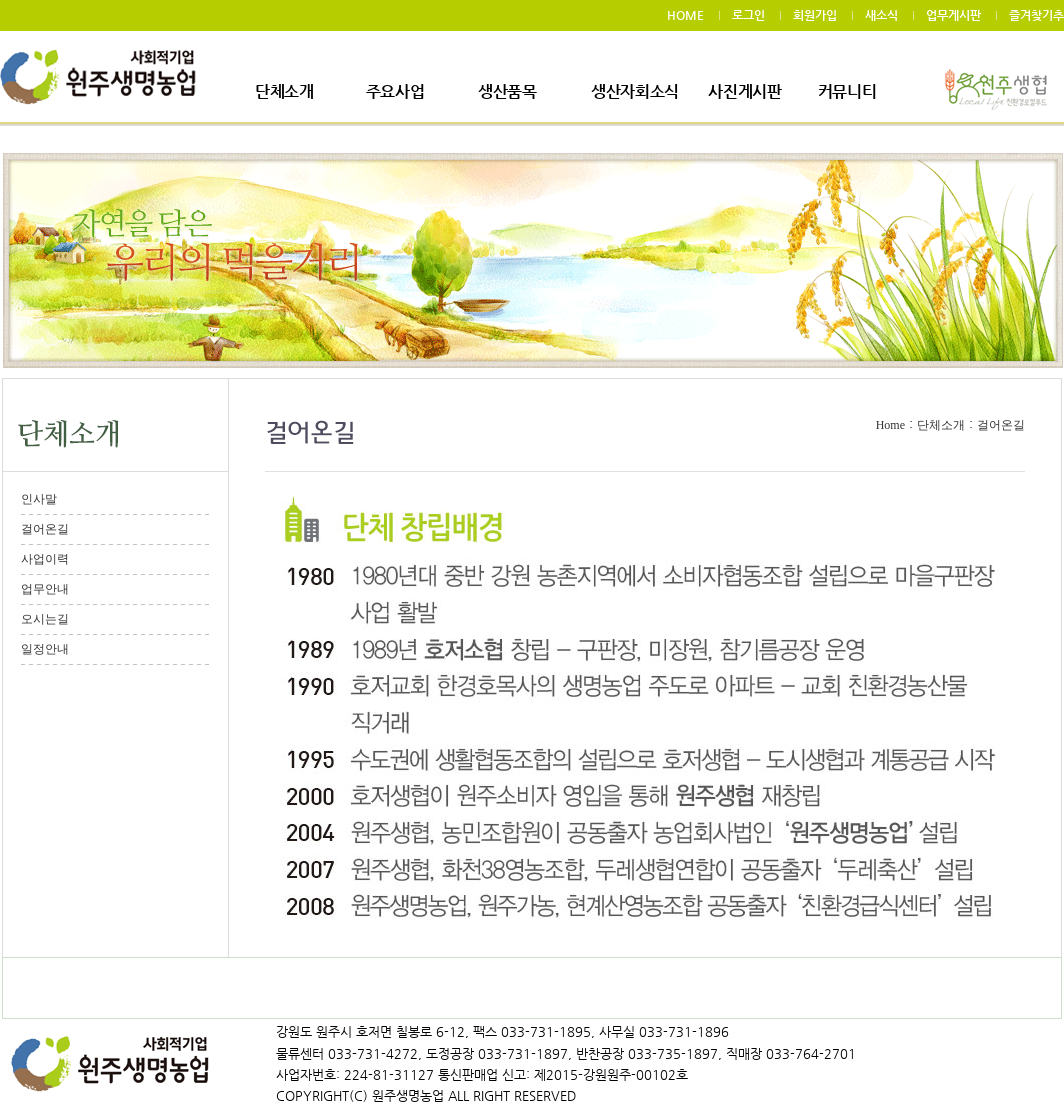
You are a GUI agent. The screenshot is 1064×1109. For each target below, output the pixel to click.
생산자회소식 (635, 91)
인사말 (39, 499)
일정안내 (45, 649)
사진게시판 (744, 91)
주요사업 (395, 91)
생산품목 (507, 91)
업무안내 (45, 589)
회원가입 (815, 15)
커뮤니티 (847, 91)
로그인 (748, 15)
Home (890, 425)
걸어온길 (45, 529)
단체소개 (284, 91)
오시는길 (45, 619)
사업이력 (45, 559)
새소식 (881, 15)
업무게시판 (953, 15)
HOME (685, 15)
